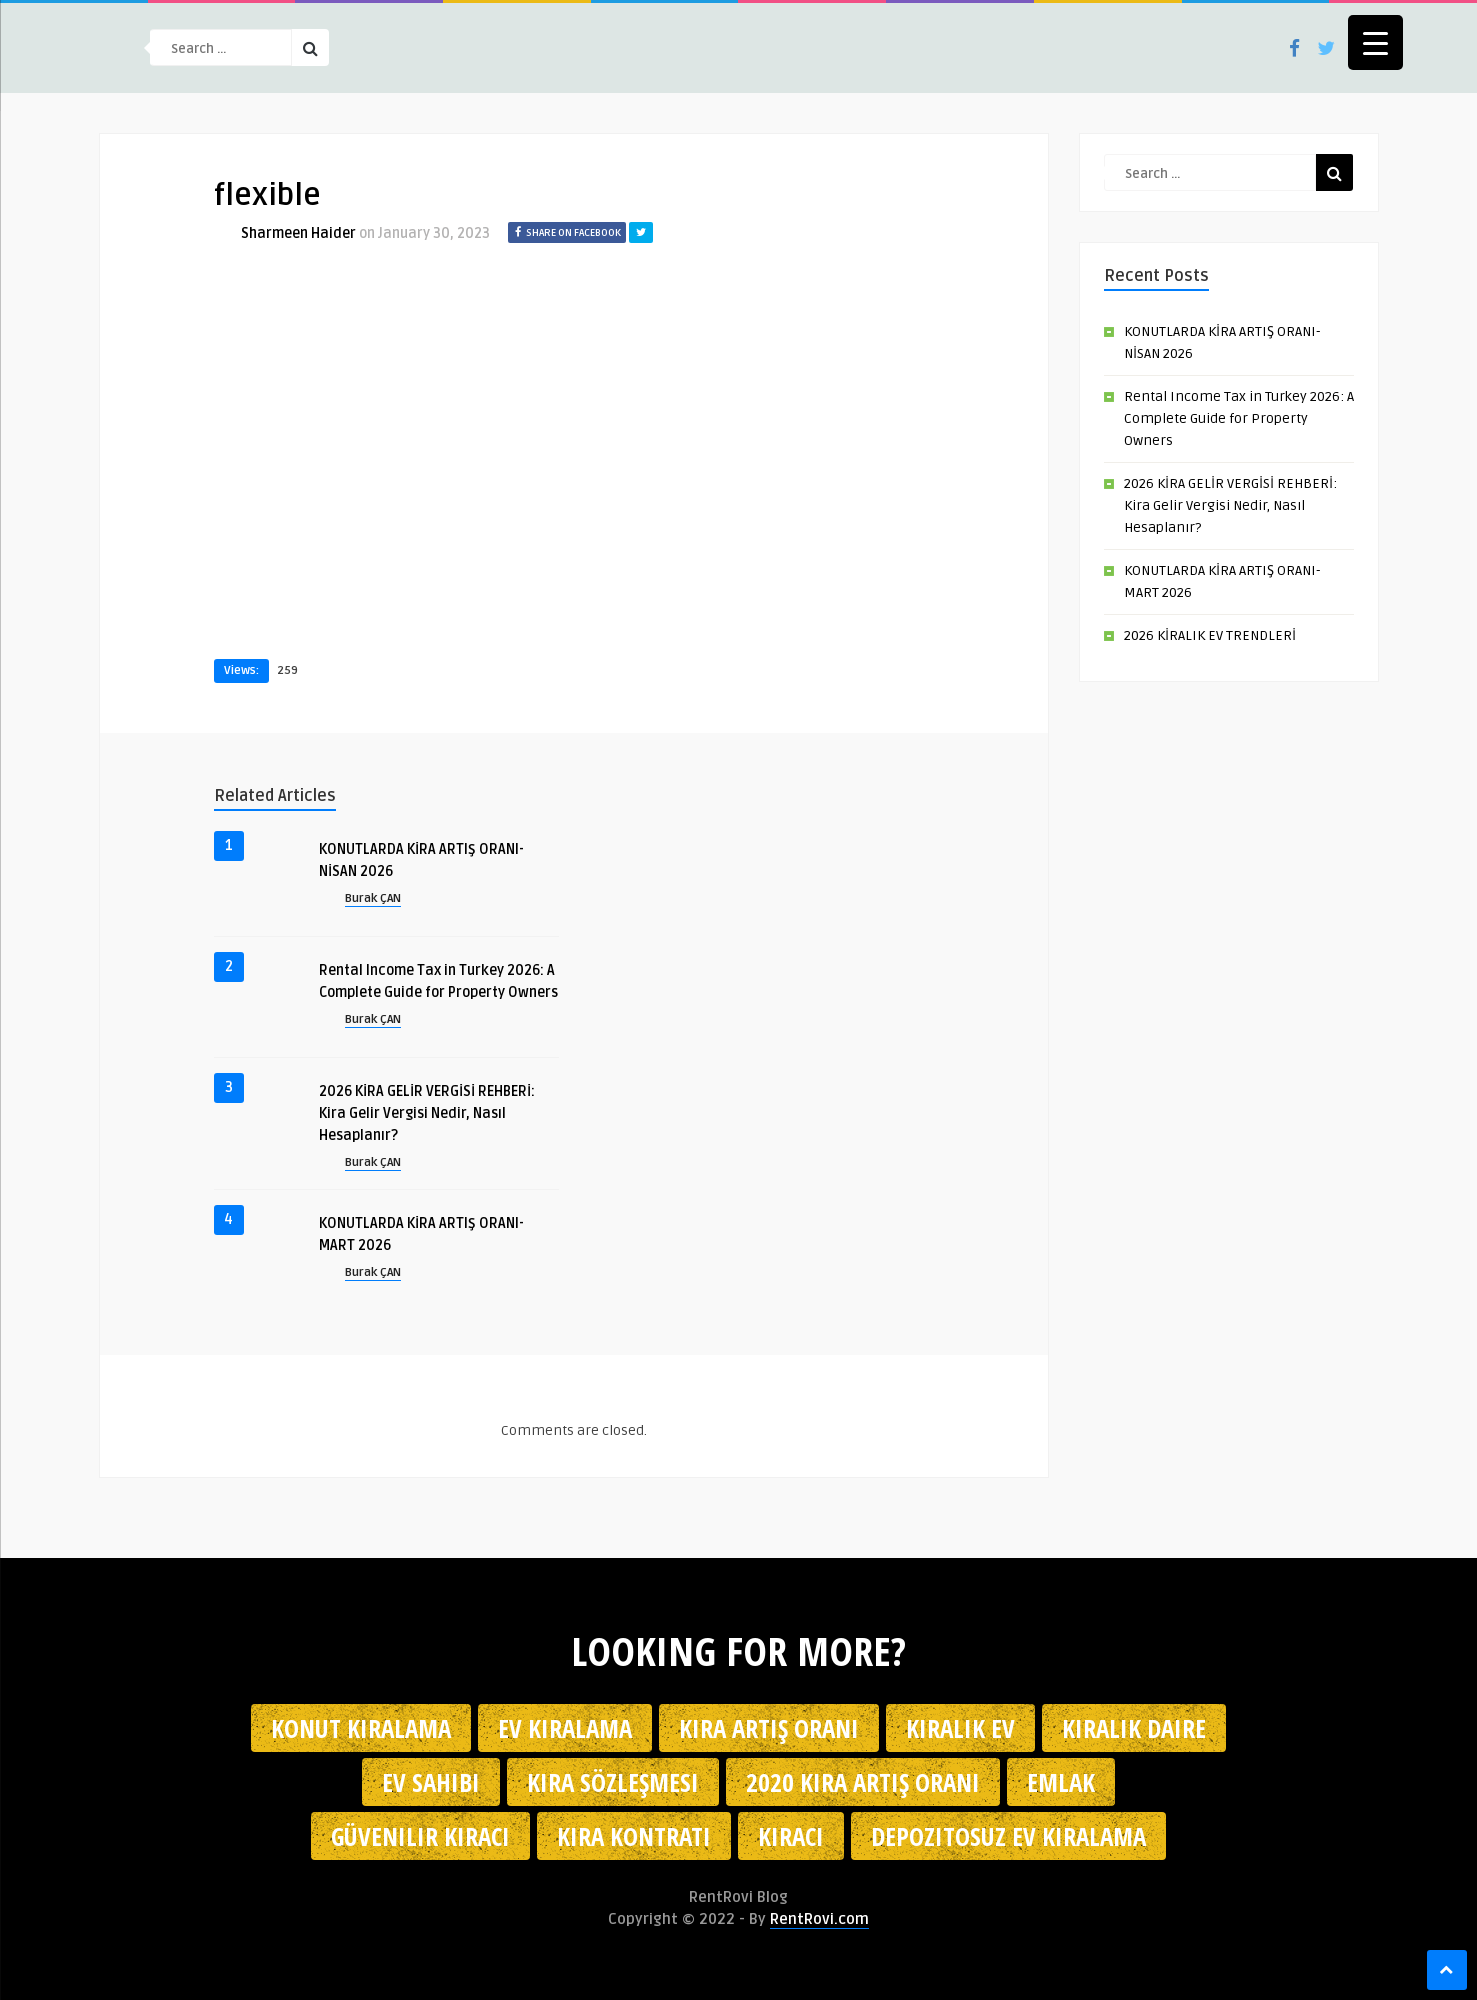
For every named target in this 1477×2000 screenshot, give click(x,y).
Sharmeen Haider (298, 233)
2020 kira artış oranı (863, 1782)
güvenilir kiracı (420, 1836)
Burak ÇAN (373, 898)
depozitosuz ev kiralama (1008, 1836)
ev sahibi (431, 1782)
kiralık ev (960, 1728)
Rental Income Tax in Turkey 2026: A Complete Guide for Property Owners (1239, 418)
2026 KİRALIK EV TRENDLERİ (1210, 635)
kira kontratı (634, 1836)
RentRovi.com (819, 1919)
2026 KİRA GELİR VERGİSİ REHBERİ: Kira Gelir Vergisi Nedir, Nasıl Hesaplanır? (427, 1113)
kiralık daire (1134, 1728)
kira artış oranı (769, 1728)
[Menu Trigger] (1375, 42)
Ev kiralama (565, 1728)
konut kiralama (361, 1728)
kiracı (791, 1836)
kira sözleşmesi (613, 1782)
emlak (1061, 1782)
